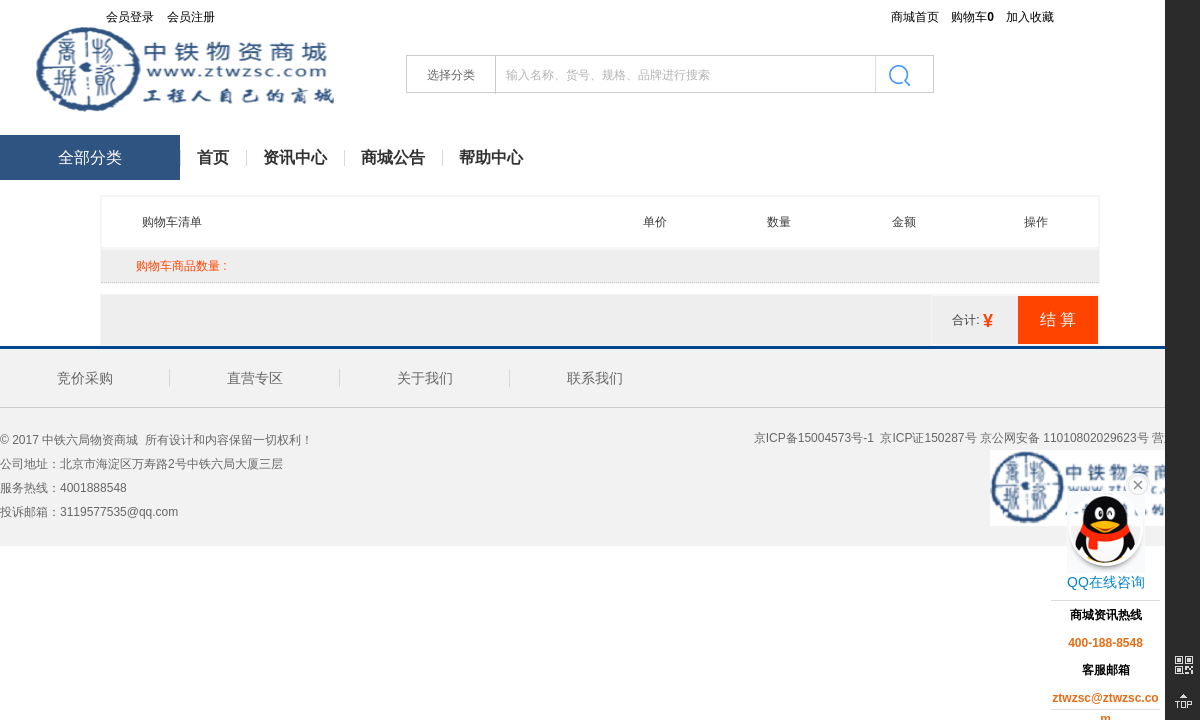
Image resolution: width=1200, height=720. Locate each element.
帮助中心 (491, 157)
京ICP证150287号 (926, 438)
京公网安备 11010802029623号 (1064, 438)
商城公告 (393, 157)
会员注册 (191, 17)
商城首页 (915, 17)
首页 (213, 157)
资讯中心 (295, 157)
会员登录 (130, 17)
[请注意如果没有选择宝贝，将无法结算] (1058, 319)
